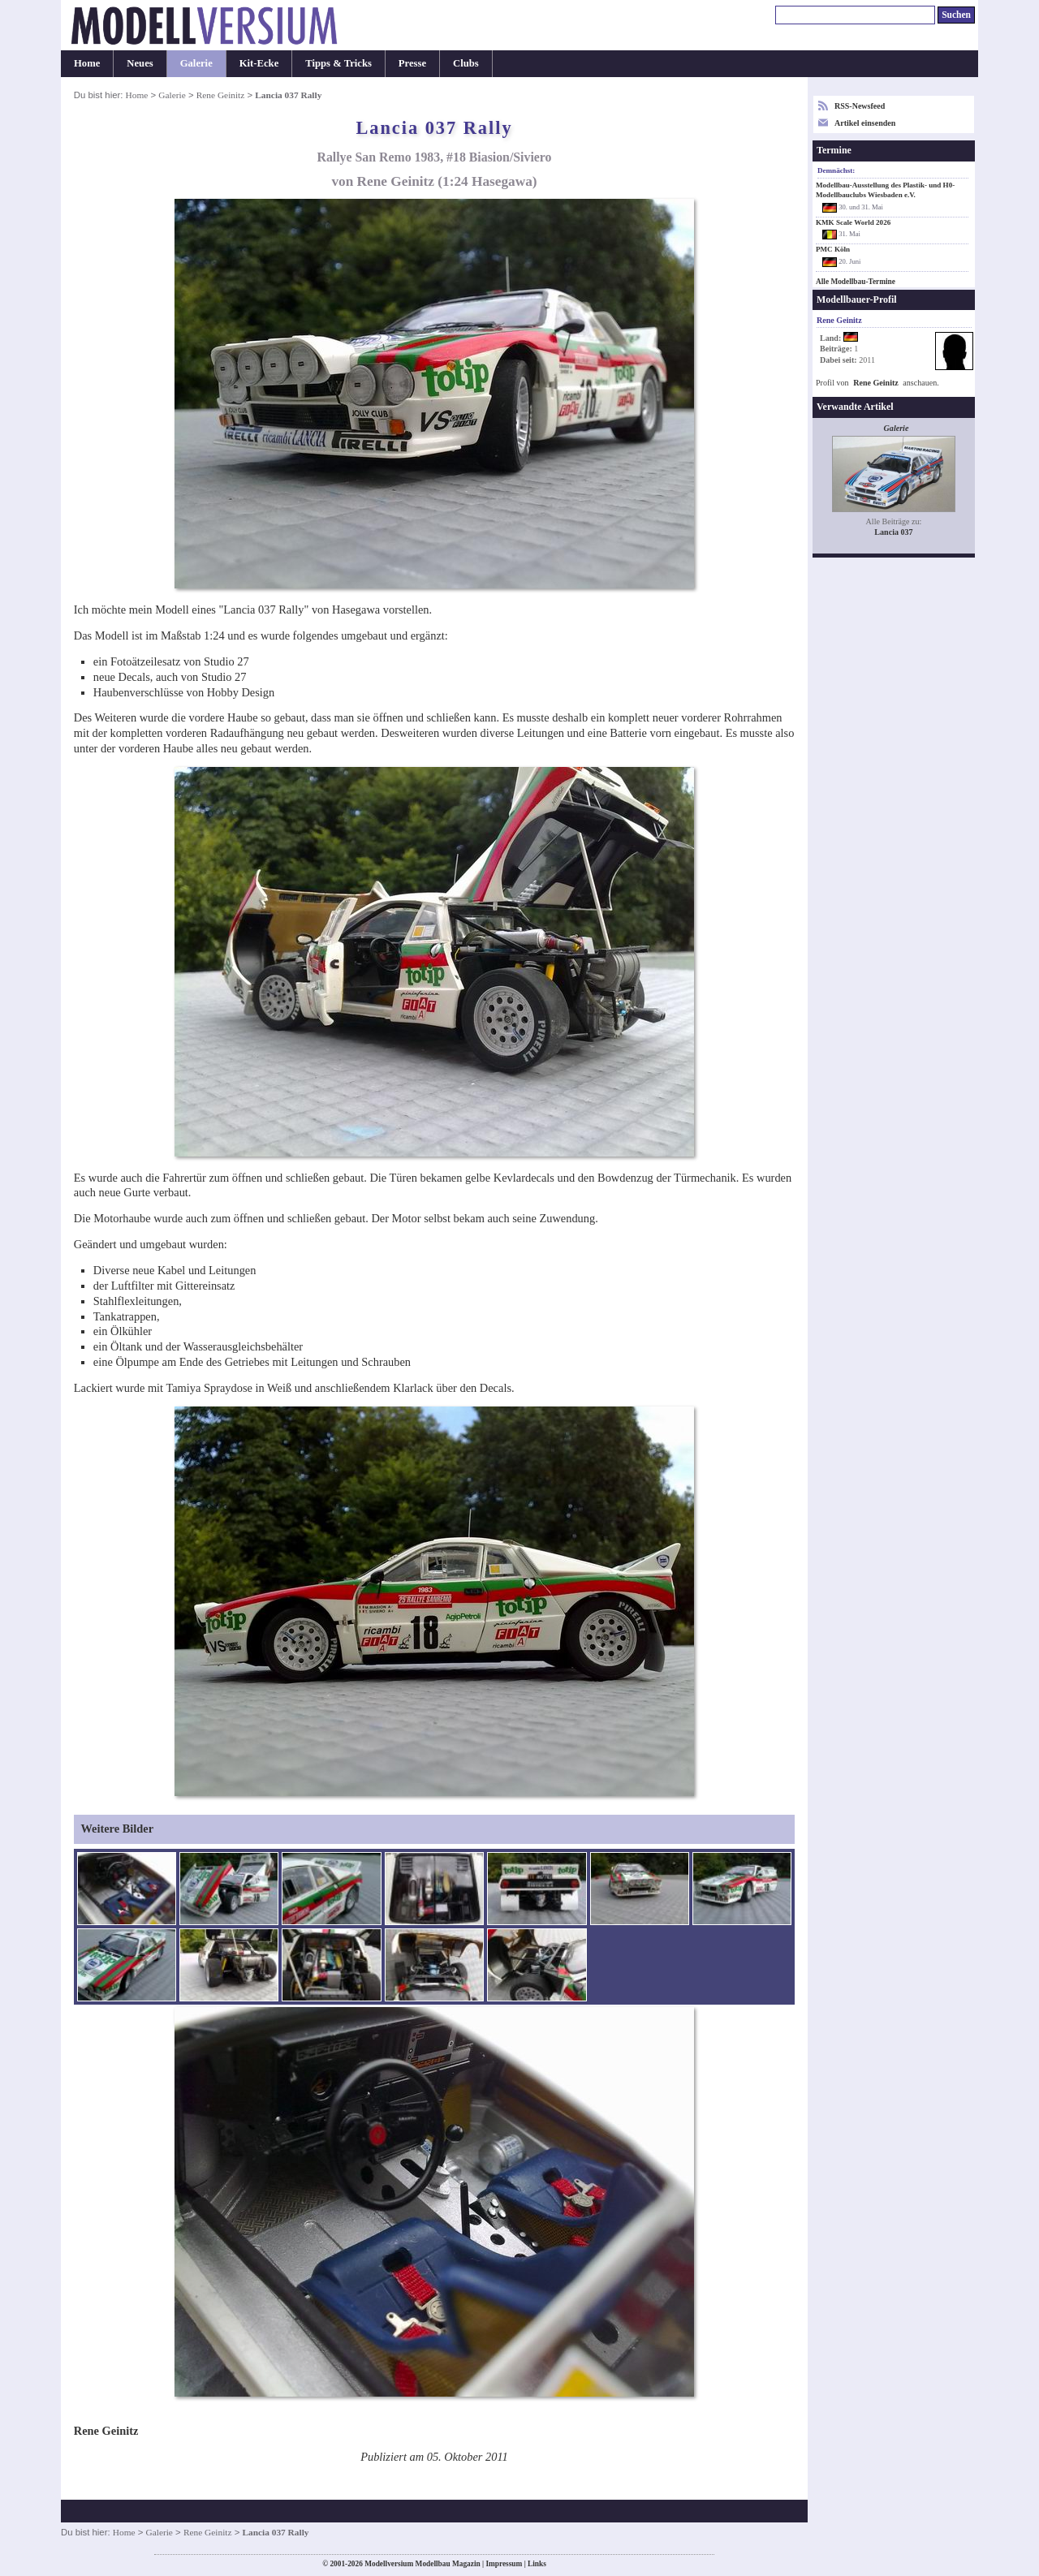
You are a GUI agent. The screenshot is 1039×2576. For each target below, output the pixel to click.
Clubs (466, 63)
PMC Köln (833, 249)
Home (87, 63)
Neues (140, 63)
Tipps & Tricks (338, 63)
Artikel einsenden (864, 122)
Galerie (196, 63)
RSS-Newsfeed (859, 105)
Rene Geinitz (220, 95)
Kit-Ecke (259, 63)
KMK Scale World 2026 (853, 222)
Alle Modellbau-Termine (855, 282)
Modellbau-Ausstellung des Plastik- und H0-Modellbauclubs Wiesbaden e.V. (885, 190)
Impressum (503, 2564)
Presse (412, 63)
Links (537, 2564)
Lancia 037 (893, 532)
